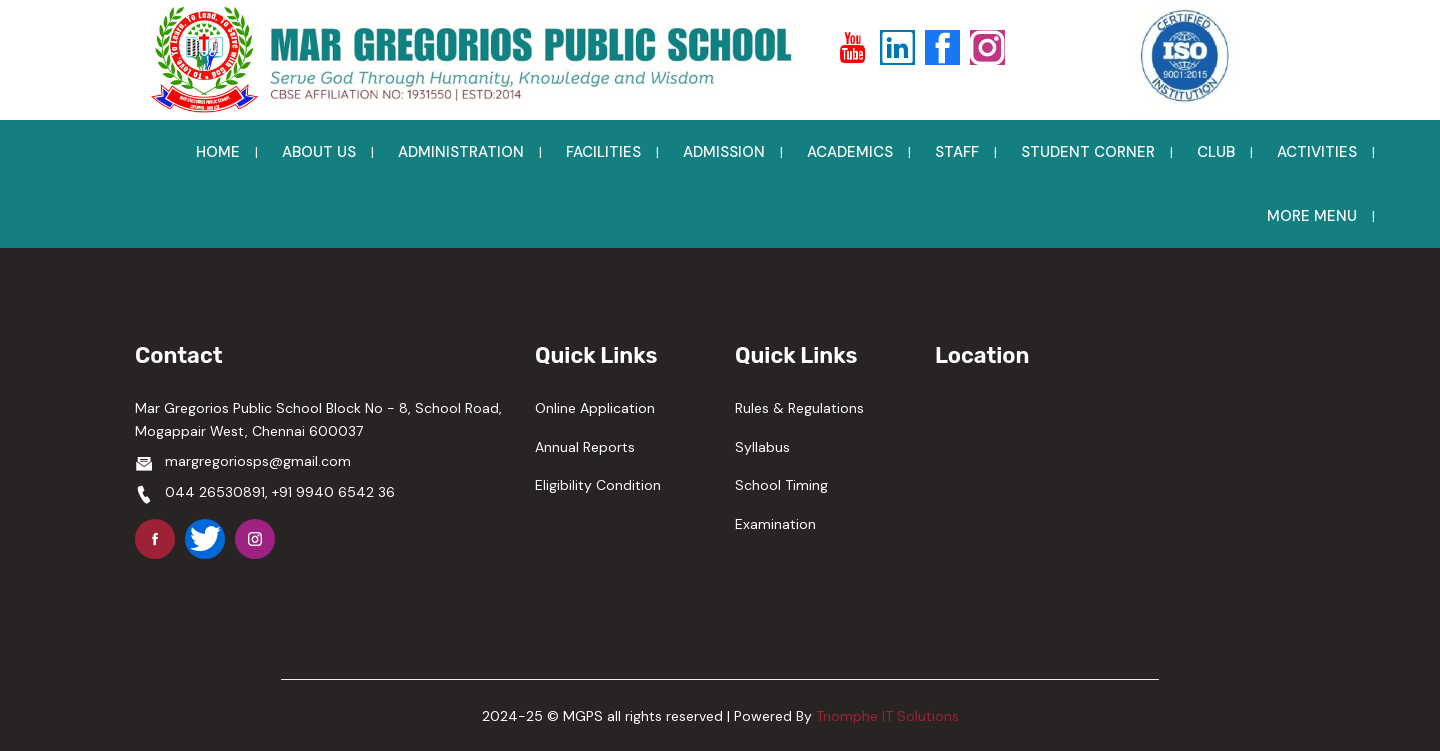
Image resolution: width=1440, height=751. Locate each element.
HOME (218, 152)
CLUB (1216, 152)
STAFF (957, 152)
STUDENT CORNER (1088, 152)
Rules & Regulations (799, 408)
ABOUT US (319, 152)
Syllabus (762, 447)
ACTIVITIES (1317, 152)
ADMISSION (724, 152)
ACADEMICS (850, 152)
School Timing (781, 485)
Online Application (595, 408)
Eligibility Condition (598, 485)
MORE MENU (1312, 216)
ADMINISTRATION (461, 152)
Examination (775, 524)
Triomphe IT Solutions (887, 716)
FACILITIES (603, 152)
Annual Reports (585, 447)
